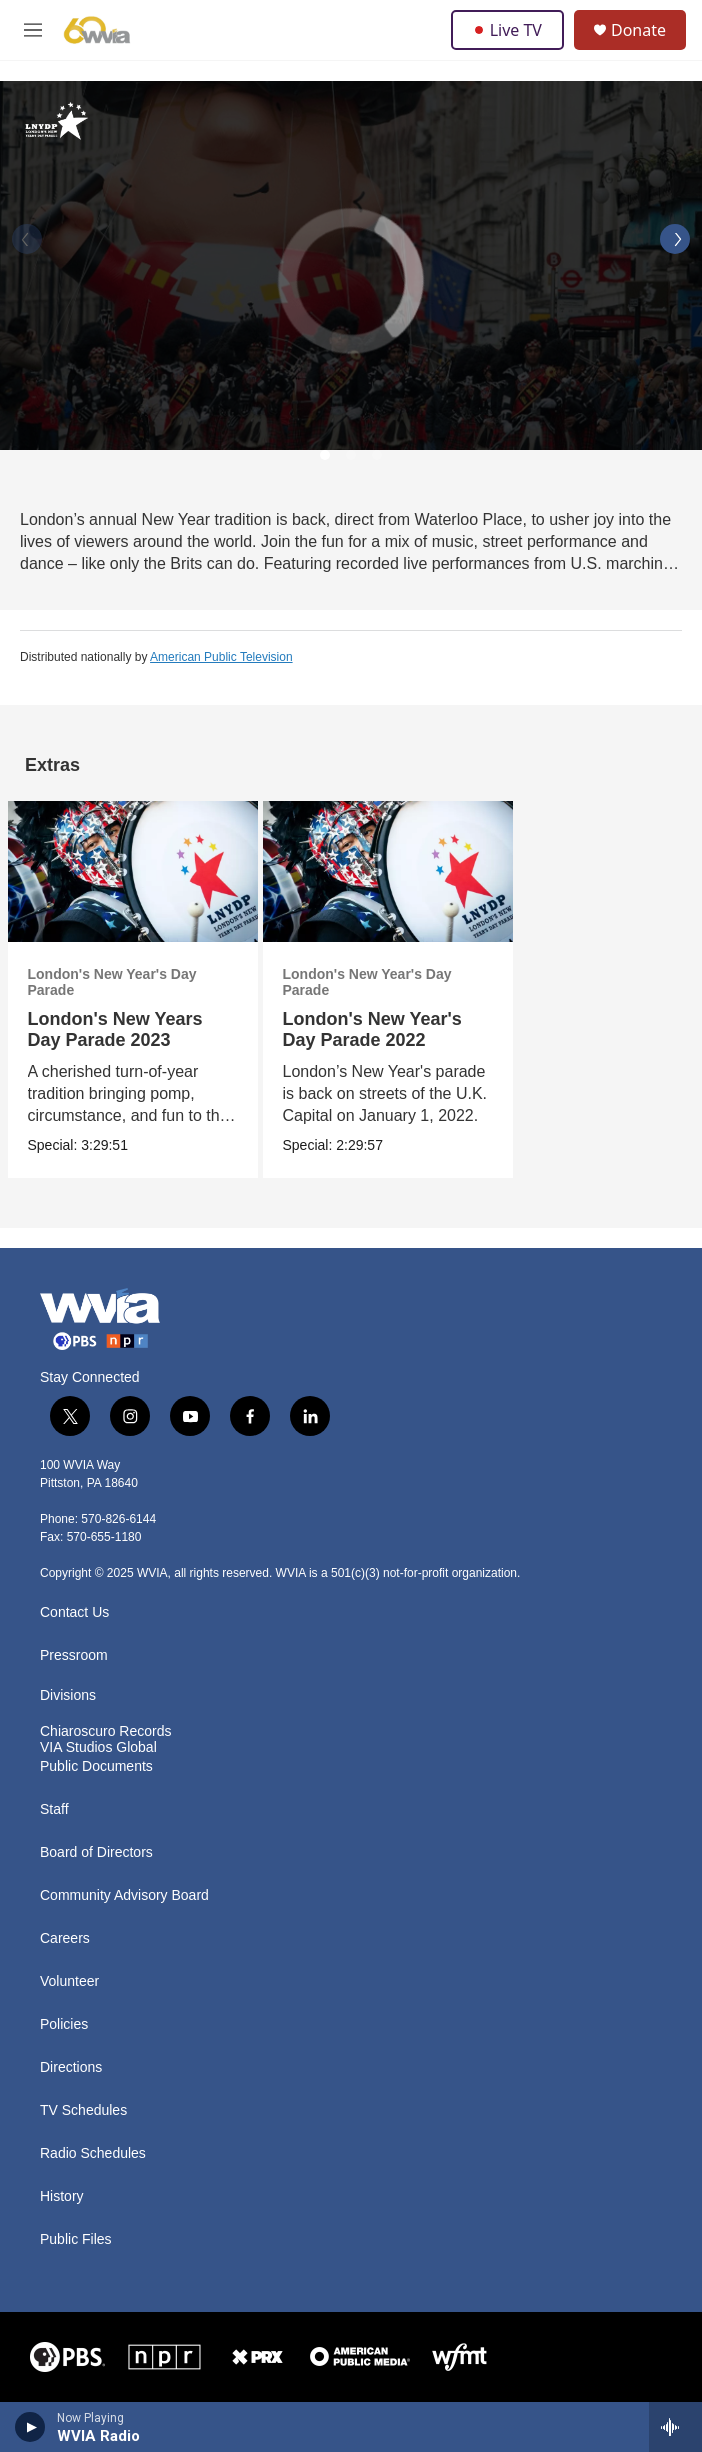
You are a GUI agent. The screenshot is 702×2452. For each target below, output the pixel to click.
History (62, 2196)
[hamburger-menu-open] (33, 30)
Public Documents (96, 1766)
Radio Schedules (93, 2153)
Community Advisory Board (124, 1895)
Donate (638, 30)
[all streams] (675, 2427)
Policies (64, 2024)
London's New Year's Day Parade (112, 982)
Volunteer (69, 1981)
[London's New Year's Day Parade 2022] (388, 871)
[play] (30, 2427)
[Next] (675, 239)
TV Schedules (83, 2110)
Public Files (76, 2239)
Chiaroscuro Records (106, 1731)
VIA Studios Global (98, 1747)
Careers (65, 1938)
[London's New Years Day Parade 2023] (133, 871)
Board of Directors (96, 1852)
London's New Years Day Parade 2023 (115, 1029)
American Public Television (221, 657)
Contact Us (74, 1612)
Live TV (507, 30)
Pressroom (74, 1655)
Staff (54, 1809)
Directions (71, 2067)
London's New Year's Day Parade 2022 (372, 1029)
